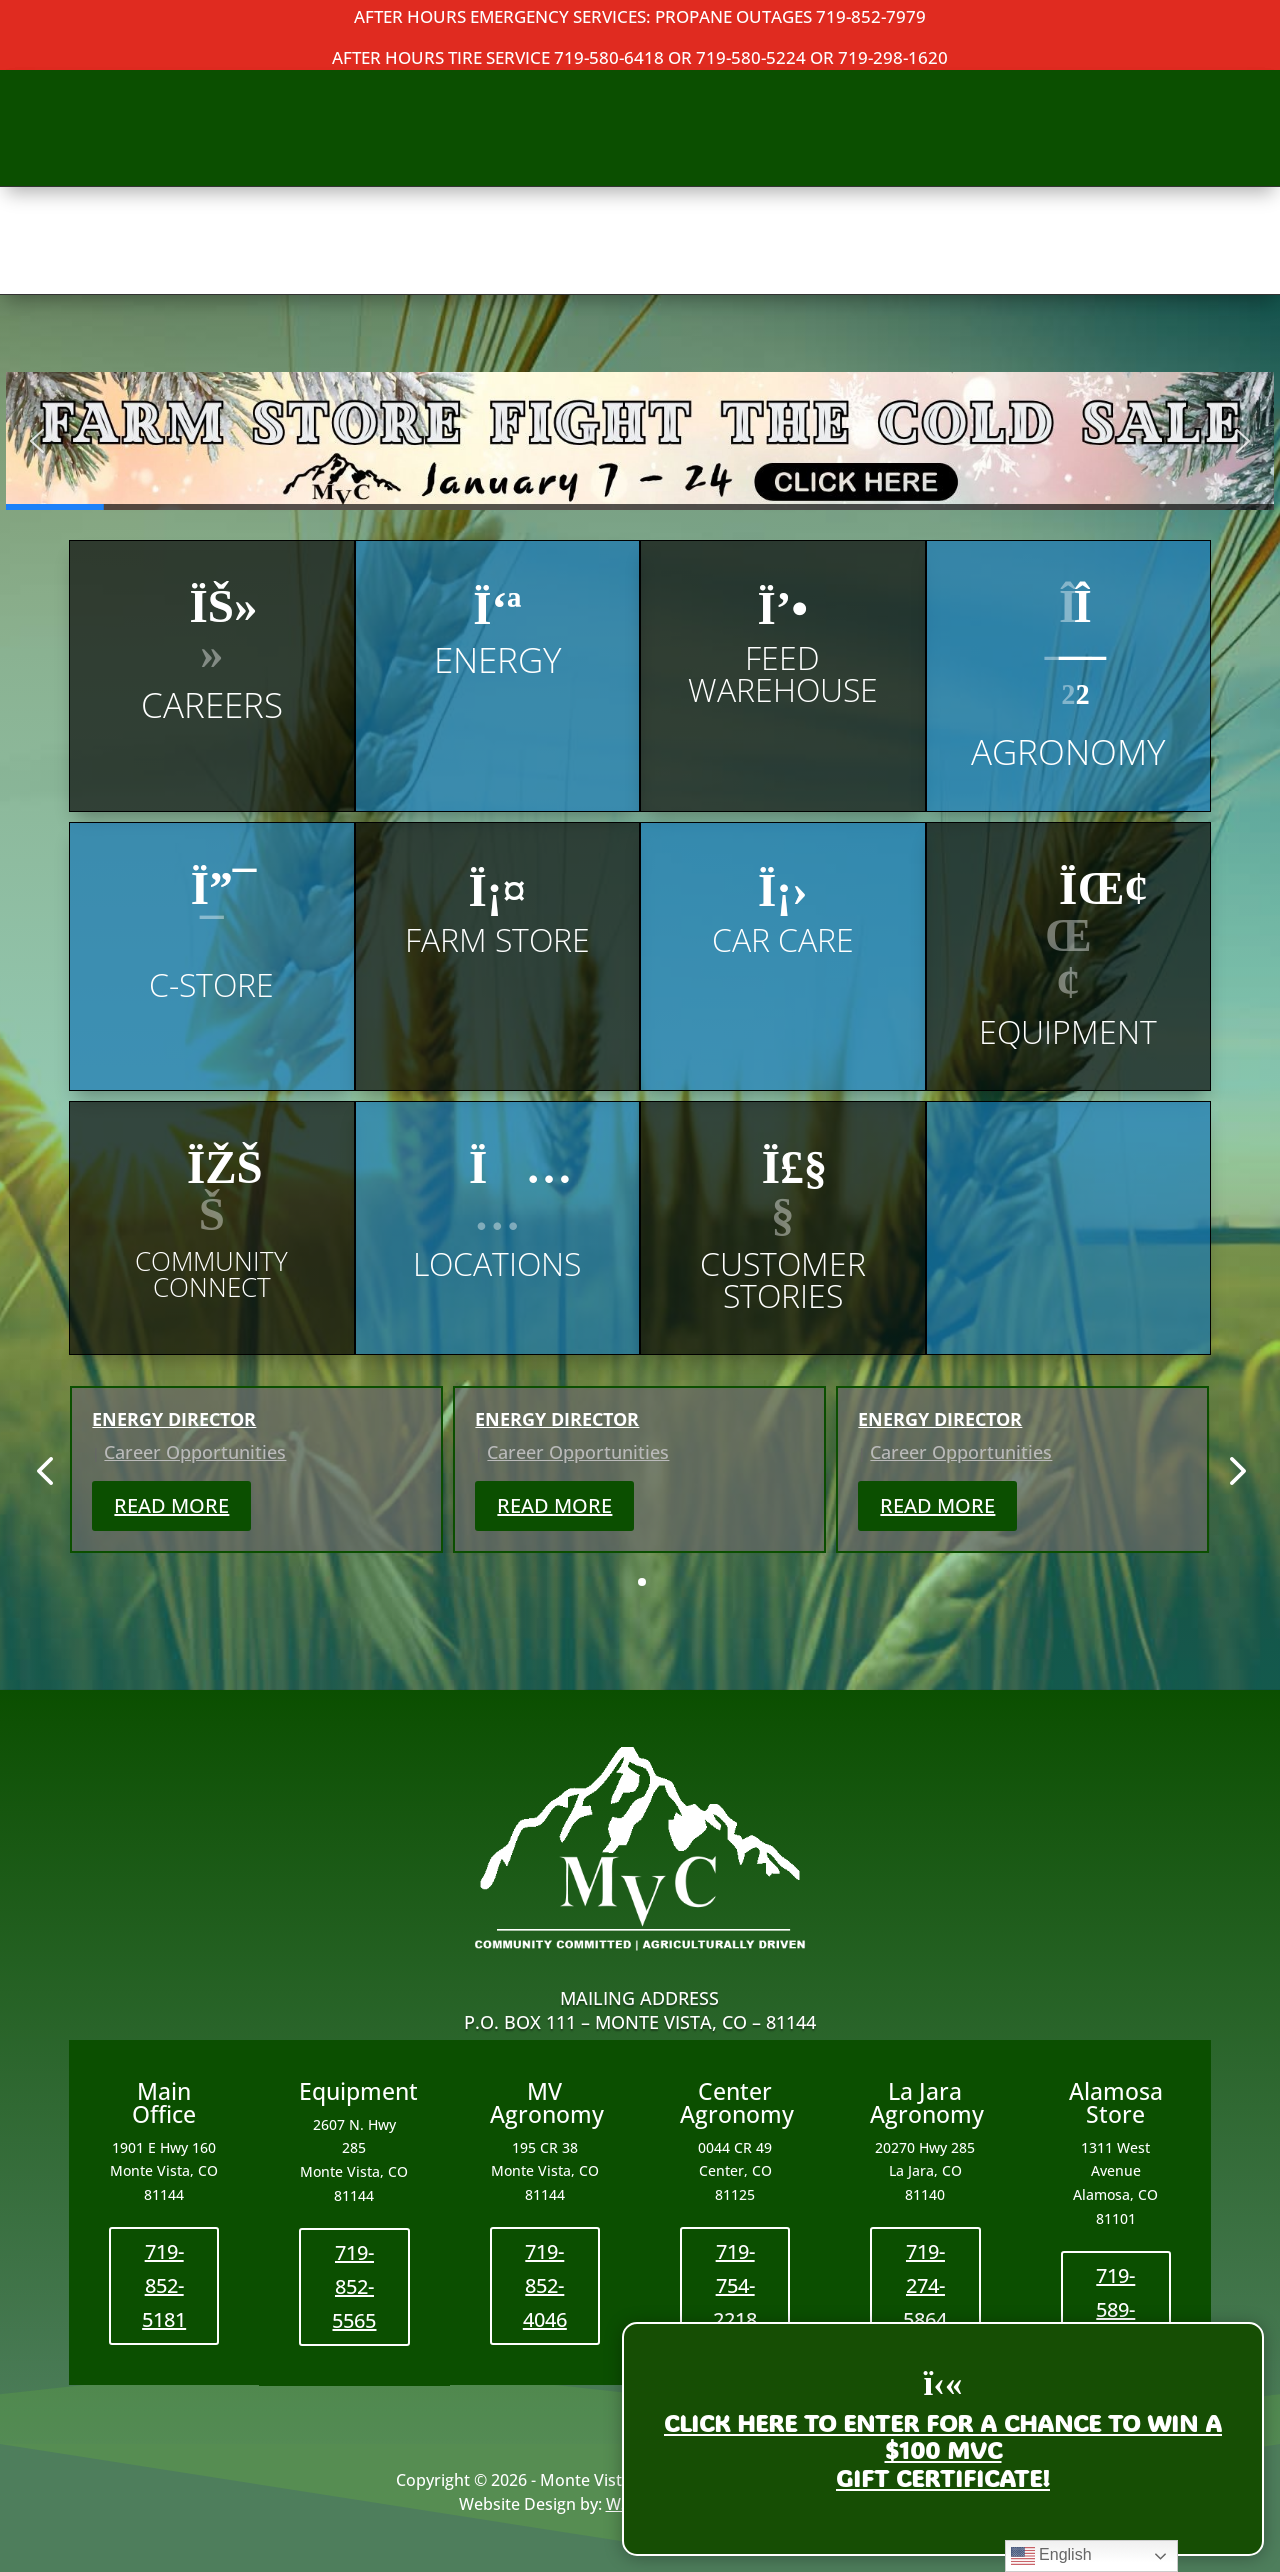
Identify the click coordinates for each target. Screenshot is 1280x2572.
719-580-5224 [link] (751, 57)
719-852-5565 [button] (354, 2286)
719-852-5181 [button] (164, 2285)
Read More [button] (171, 1505)
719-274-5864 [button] (925, 2285)
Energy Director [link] (174, 1419)
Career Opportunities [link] (195, 1452)
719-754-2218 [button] (735, 2285)
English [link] (1051, 2556)
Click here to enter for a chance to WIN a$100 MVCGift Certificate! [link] (943, 2450)
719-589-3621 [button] (1116, 2309)
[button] (639, 441)
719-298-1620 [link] (893, 57)
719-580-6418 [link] (609, 57)
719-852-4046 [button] (545, 2285)
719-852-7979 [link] (871, 16)
